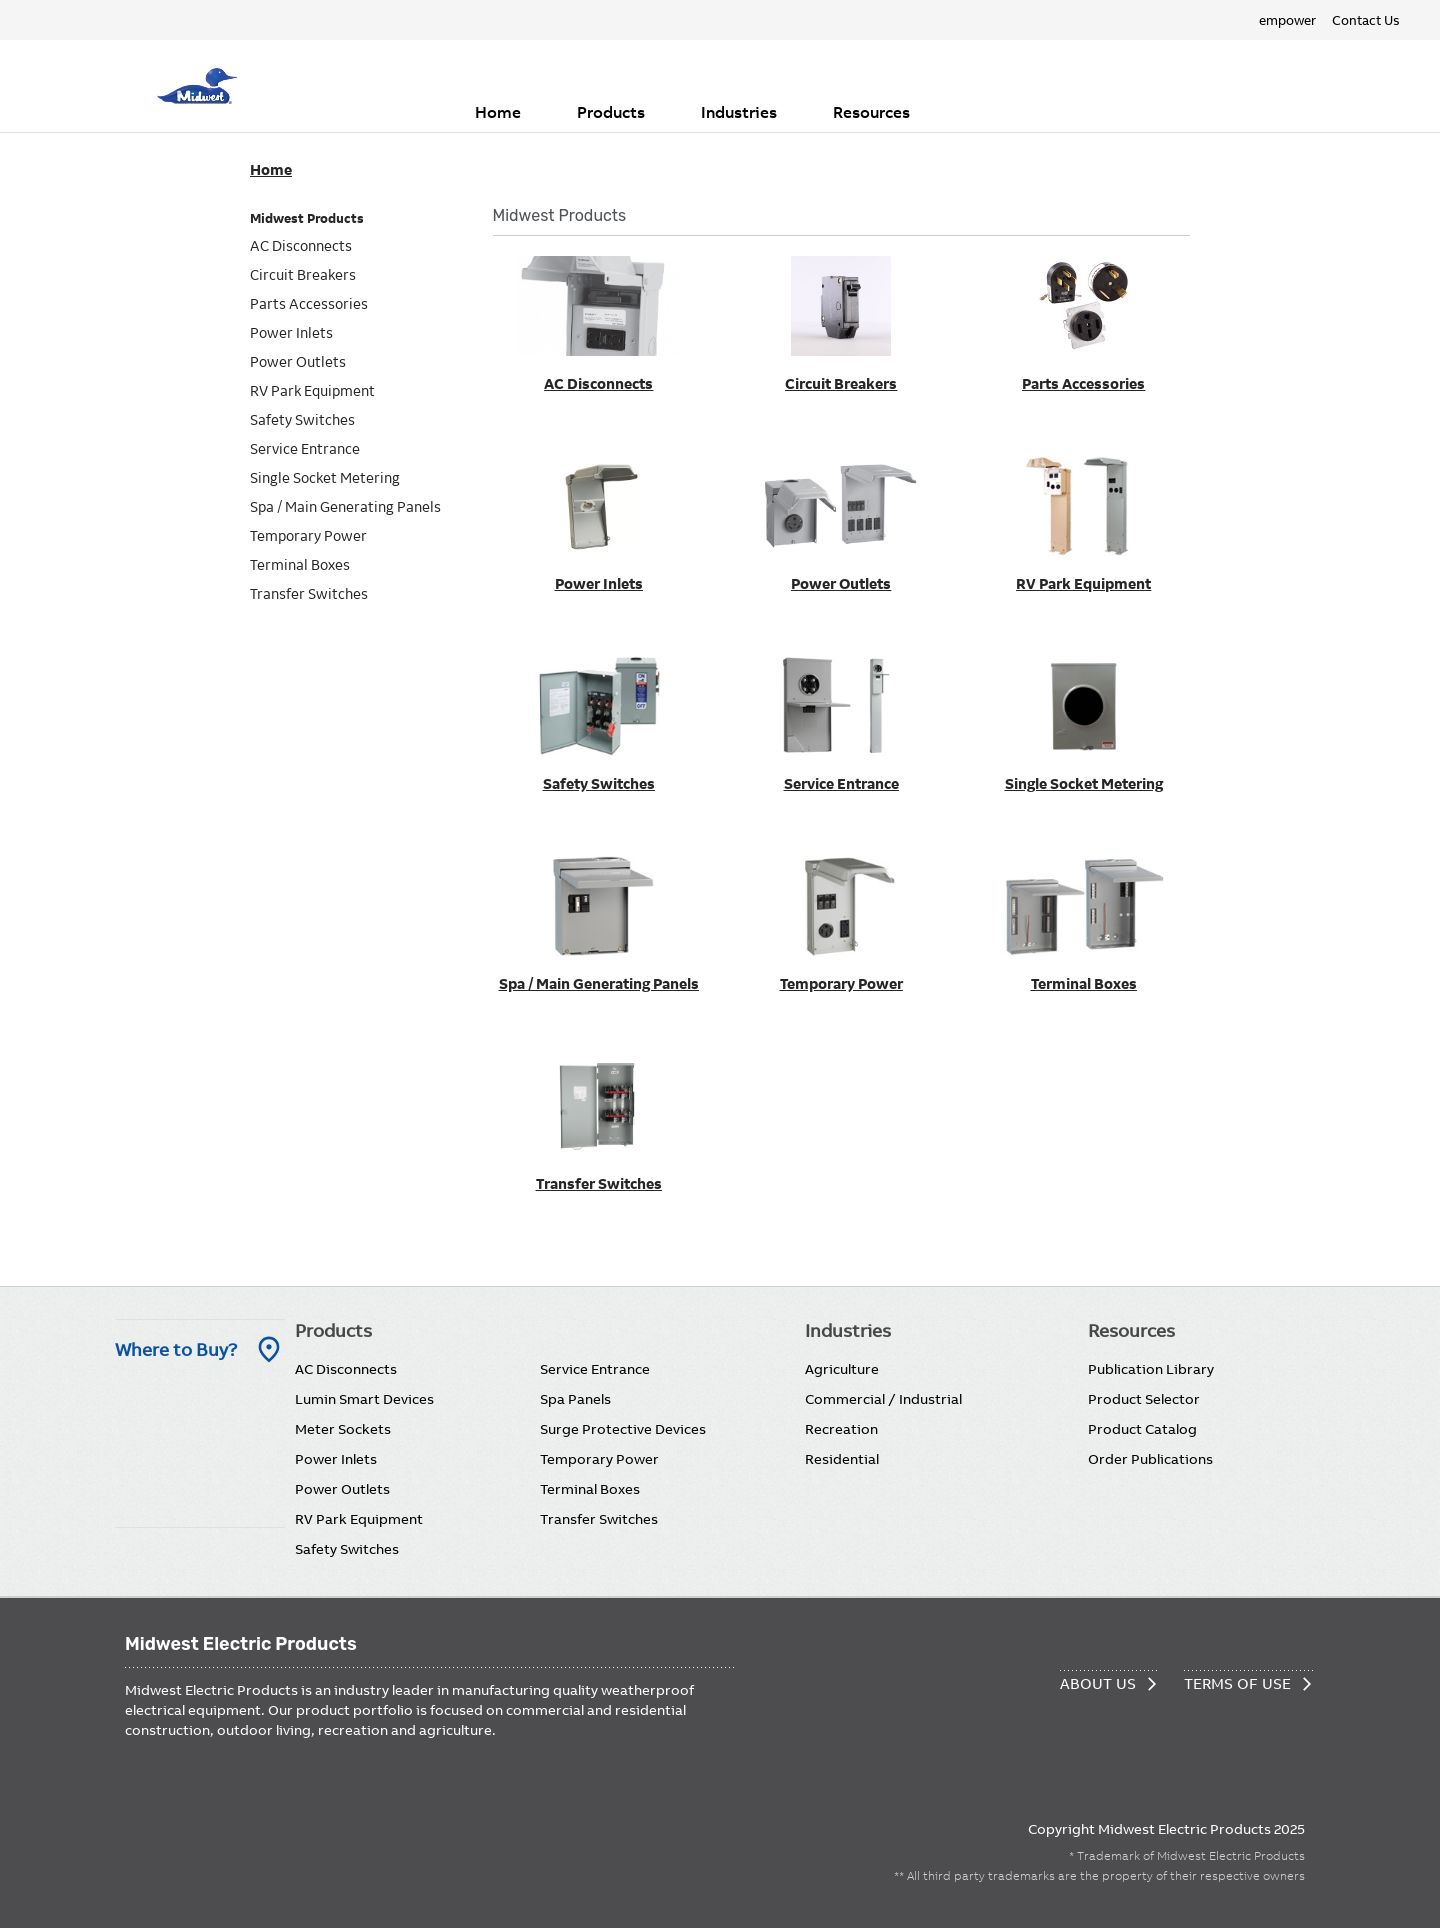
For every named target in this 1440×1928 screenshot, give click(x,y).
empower (1287, 20)
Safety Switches (347, 1549)
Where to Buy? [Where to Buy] (176, 1349)
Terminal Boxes (590, 1489)
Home (498, 112)
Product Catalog (1142, 1429)
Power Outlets (342, 1489)
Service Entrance (595, 1369)
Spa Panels (575, 1399)
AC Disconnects (346, 1369)
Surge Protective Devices (623, 1429)
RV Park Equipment (359, 1519)
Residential (842, 1459)
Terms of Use (1237, 1683)
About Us (1098, 1683)
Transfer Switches (599, 1519)
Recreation (841, 1429)
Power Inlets (336, 1459)
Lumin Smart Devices (364, 1399)
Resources (871, 112)
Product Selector (1144, 1399)
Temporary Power (599, 1459)
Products (611, 112)
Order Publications (1150, 1459)
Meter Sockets (343, 1429)
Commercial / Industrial (883, 1399)
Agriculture (842, 1369)
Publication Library (1151, 1369)
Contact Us (1366, 20)
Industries (739, 112)
